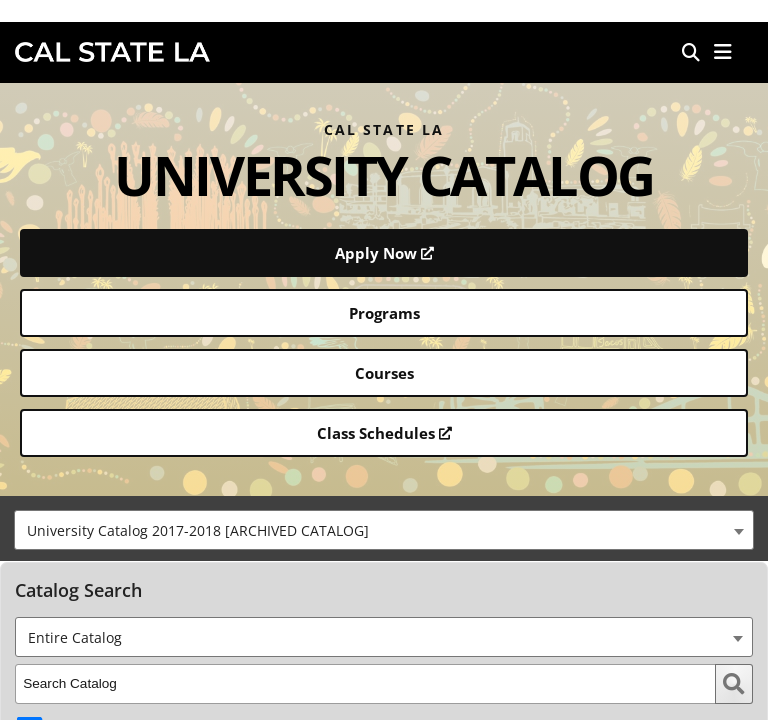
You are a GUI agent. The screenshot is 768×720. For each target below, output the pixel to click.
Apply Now (384, 253)
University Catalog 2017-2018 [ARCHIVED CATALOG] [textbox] (198, 530)
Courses (384, 373)
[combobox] (383, 530)
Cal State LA (112, 52)
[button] (723, 52)
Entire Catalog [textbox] (75, 637)
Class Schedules (384, 433)
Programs (384, 313)
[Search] (691, 52)
